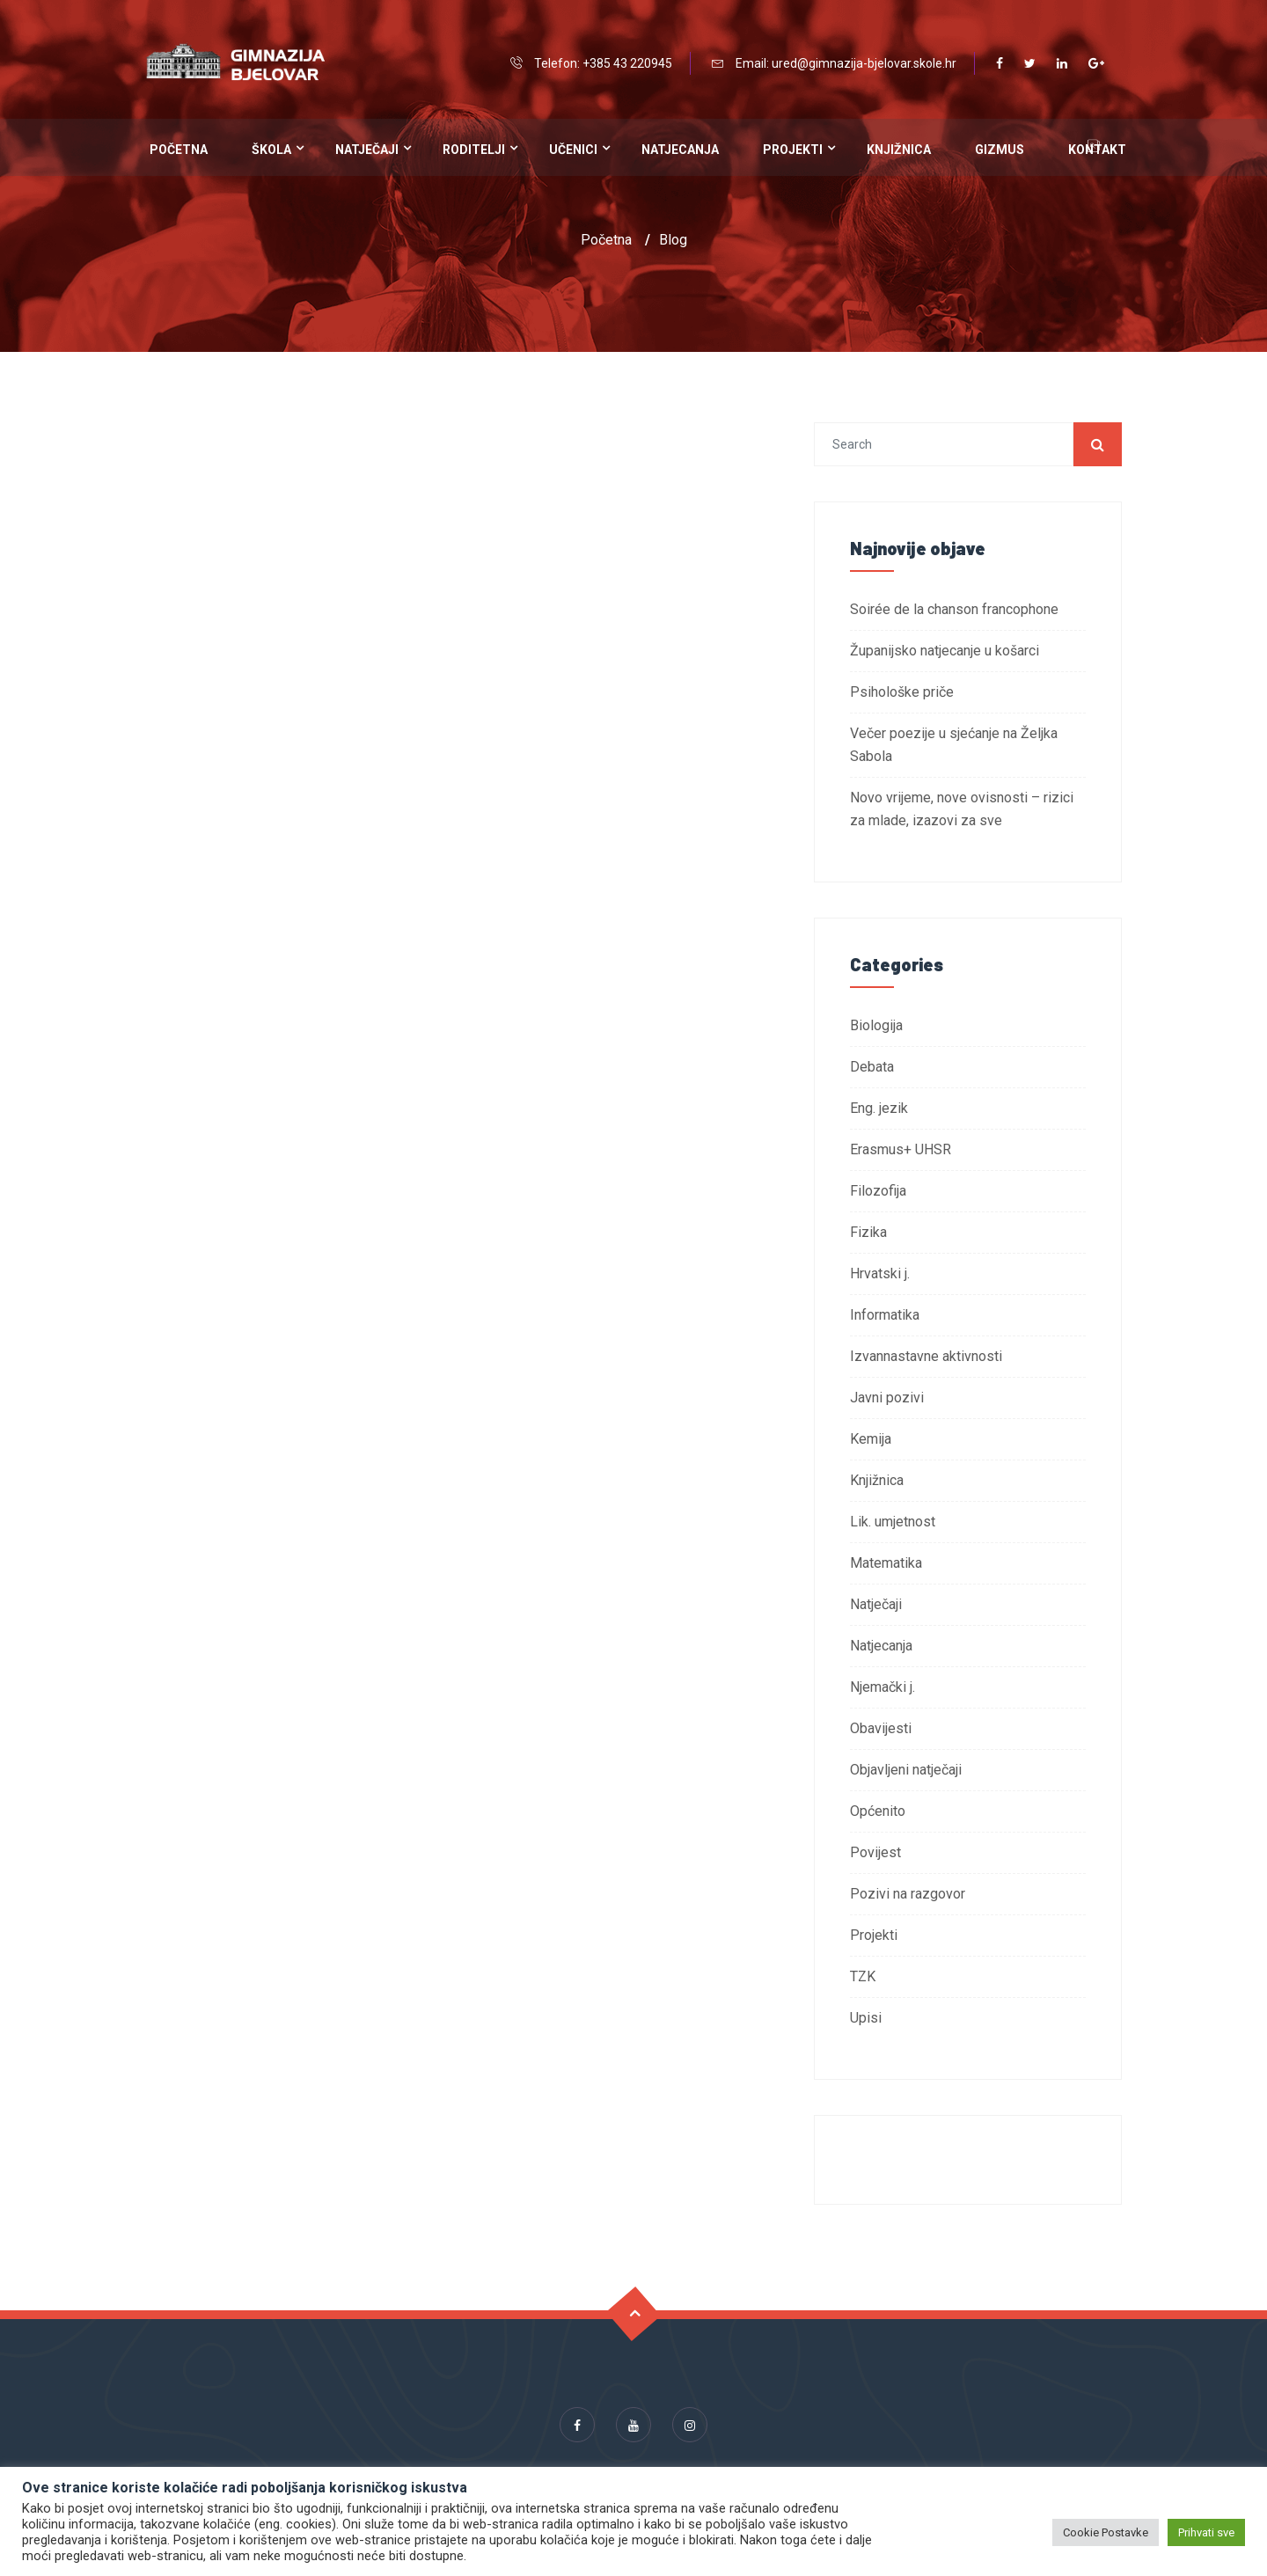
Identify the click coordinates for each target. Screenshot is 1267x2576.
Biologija (876, 1025)
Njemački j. (882, 1687)
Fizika (868, 1232)
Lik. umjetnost (892, 1521)
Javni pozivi (887, 1397)
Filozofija (878, 1190)
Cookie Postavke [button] (1105, 2532)
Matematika (886, 1563)
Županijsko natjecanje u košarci (944, 650)
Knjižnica (899, 150)
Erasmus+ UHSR (900, 1149)
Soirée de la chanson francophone (954, 609)
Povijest (875, 1852)
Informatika (884, 1314)
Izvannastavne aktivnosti (926, 1356)
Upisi (866, 2017)
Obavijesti (881, 1728)
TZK (862, 1976)
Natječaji (367, 150)
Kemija (870, 1439)
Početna (179, 150)
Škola (271, 150)
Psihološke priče (902, 692)
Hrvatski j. (880, 1273)
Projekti (793, 150)
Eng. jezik (879, 1108)
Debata (872, 1066)
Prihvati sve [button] (1206, 2532)
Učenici (573, 150)
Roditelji (474, 150)
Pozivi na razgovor (907, 1893)
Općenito (877, 1811)
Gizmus (999, 150)
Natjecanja (680, 150)
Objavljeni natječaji (906, 1769)
